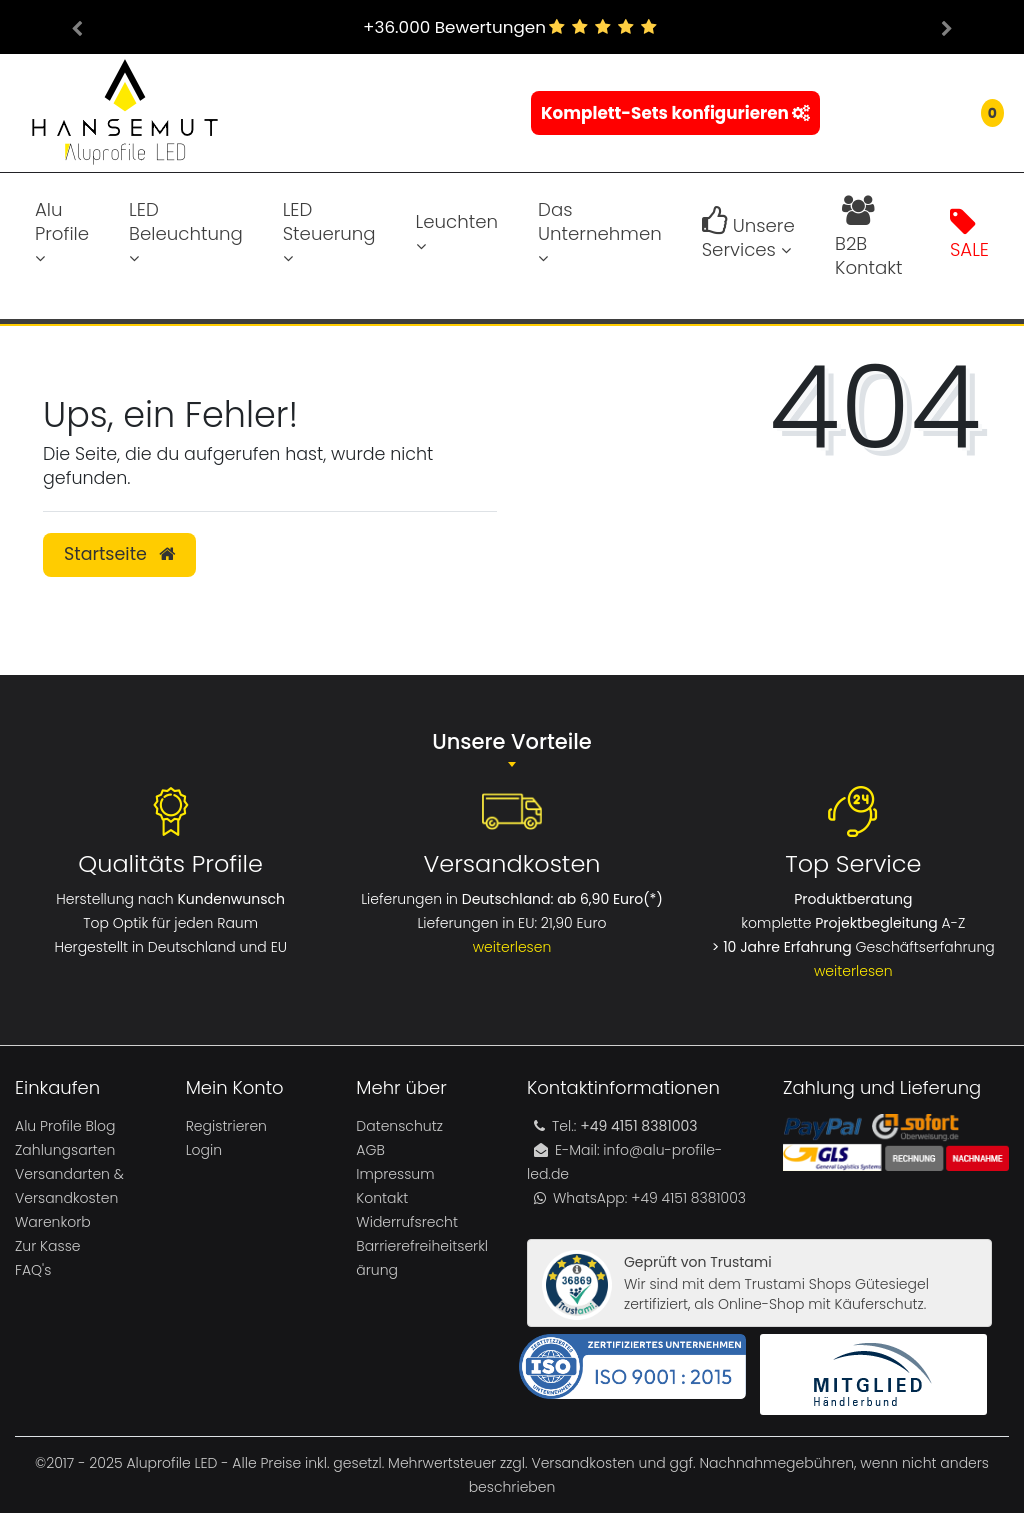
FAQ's (33, 1270)
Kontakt (382, 1198)
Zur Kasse (48, 1246)
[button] (77, 27)
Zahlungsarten (65, 1150)
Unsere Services (748, 234)
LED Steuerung (329, 231)
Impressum (395, 1174)
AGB (370, 1150)
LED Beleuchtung (186, 231)
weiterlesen (512, 947)
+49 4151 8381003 (686, 1198)
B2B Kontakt (868, 234)
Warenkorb (53, 1222)
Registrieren (226, 1126)
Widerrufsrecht (407, 1222)
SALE (969, 234)
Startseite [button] (119, 554)
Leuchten (457, 231)
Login (204, 1150)
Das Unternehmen (600, 231)
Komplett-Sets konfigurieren (676, 113)
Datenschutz (399, 1126)
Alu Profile (62, 231)
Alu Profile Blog (65, 1126)
